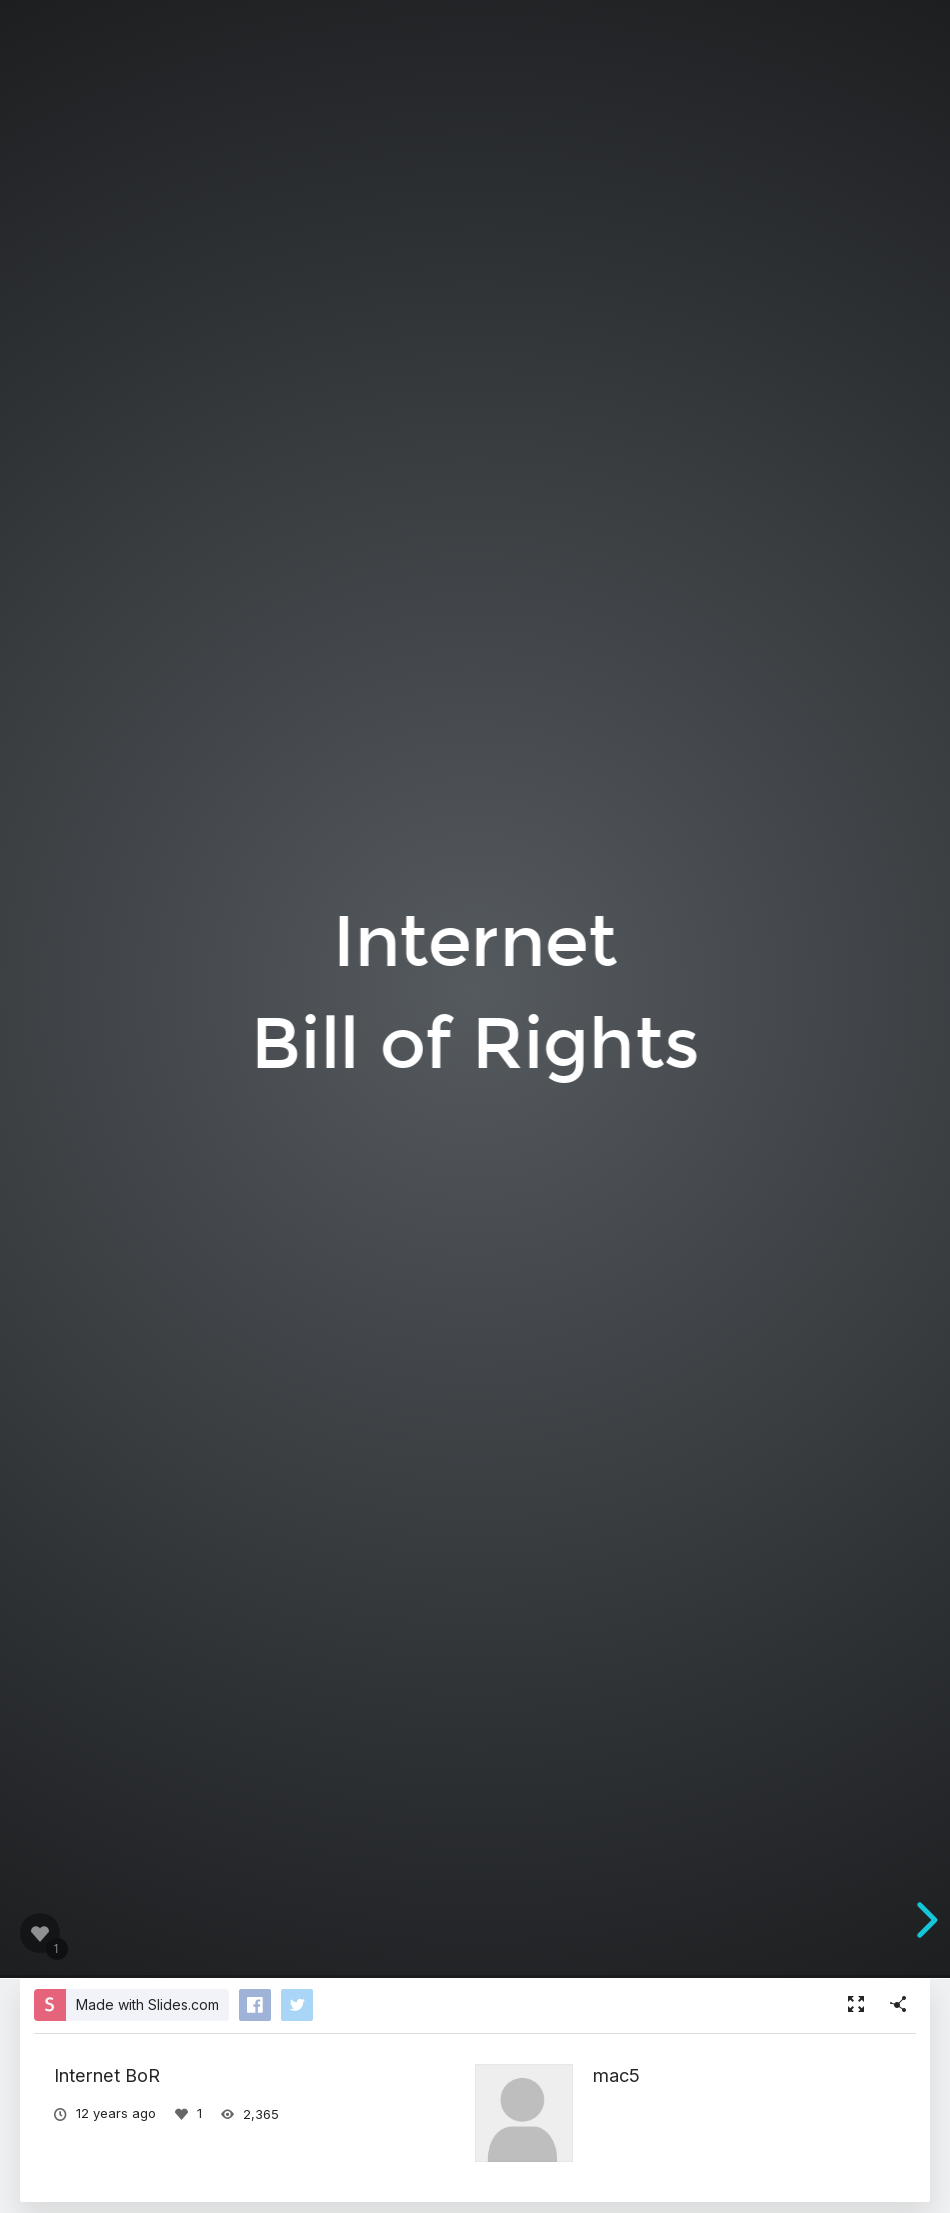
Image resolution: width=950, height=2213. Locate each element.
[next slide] (924, 1920)
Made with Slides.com (147, 2004)
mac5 (616, 2075)
